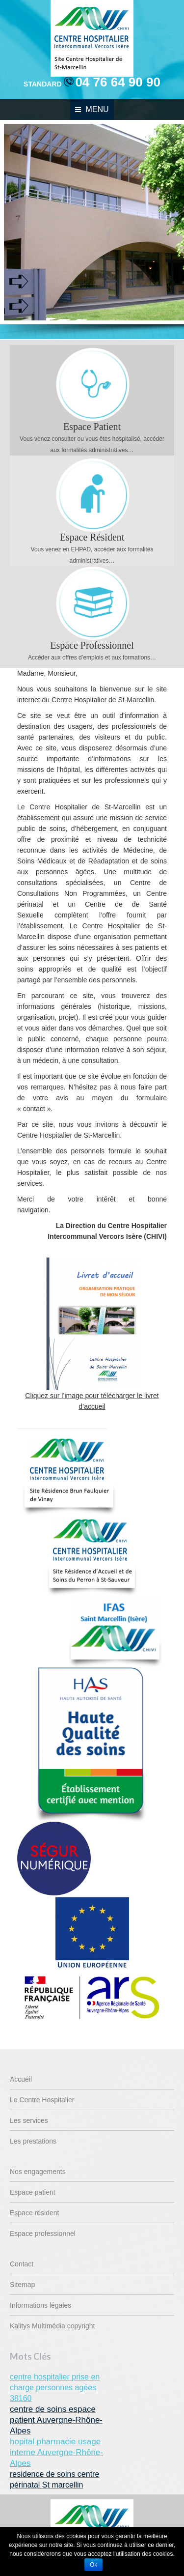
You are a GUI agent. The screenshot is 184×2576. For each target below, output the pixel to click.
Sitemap (22, 2285)
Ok (93, 2564)
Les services (29, 2120)
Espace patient (32, 2192)
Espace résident (34, 2213)
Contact (21, 2264)
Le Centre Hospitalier (42, 2100)
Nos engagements (38, 2171)
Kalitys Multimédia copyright (52, 2326)
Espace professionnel (43, 2233)
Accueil (21, 2079)
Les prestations (33, 2141)
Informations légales (40, 2305)
